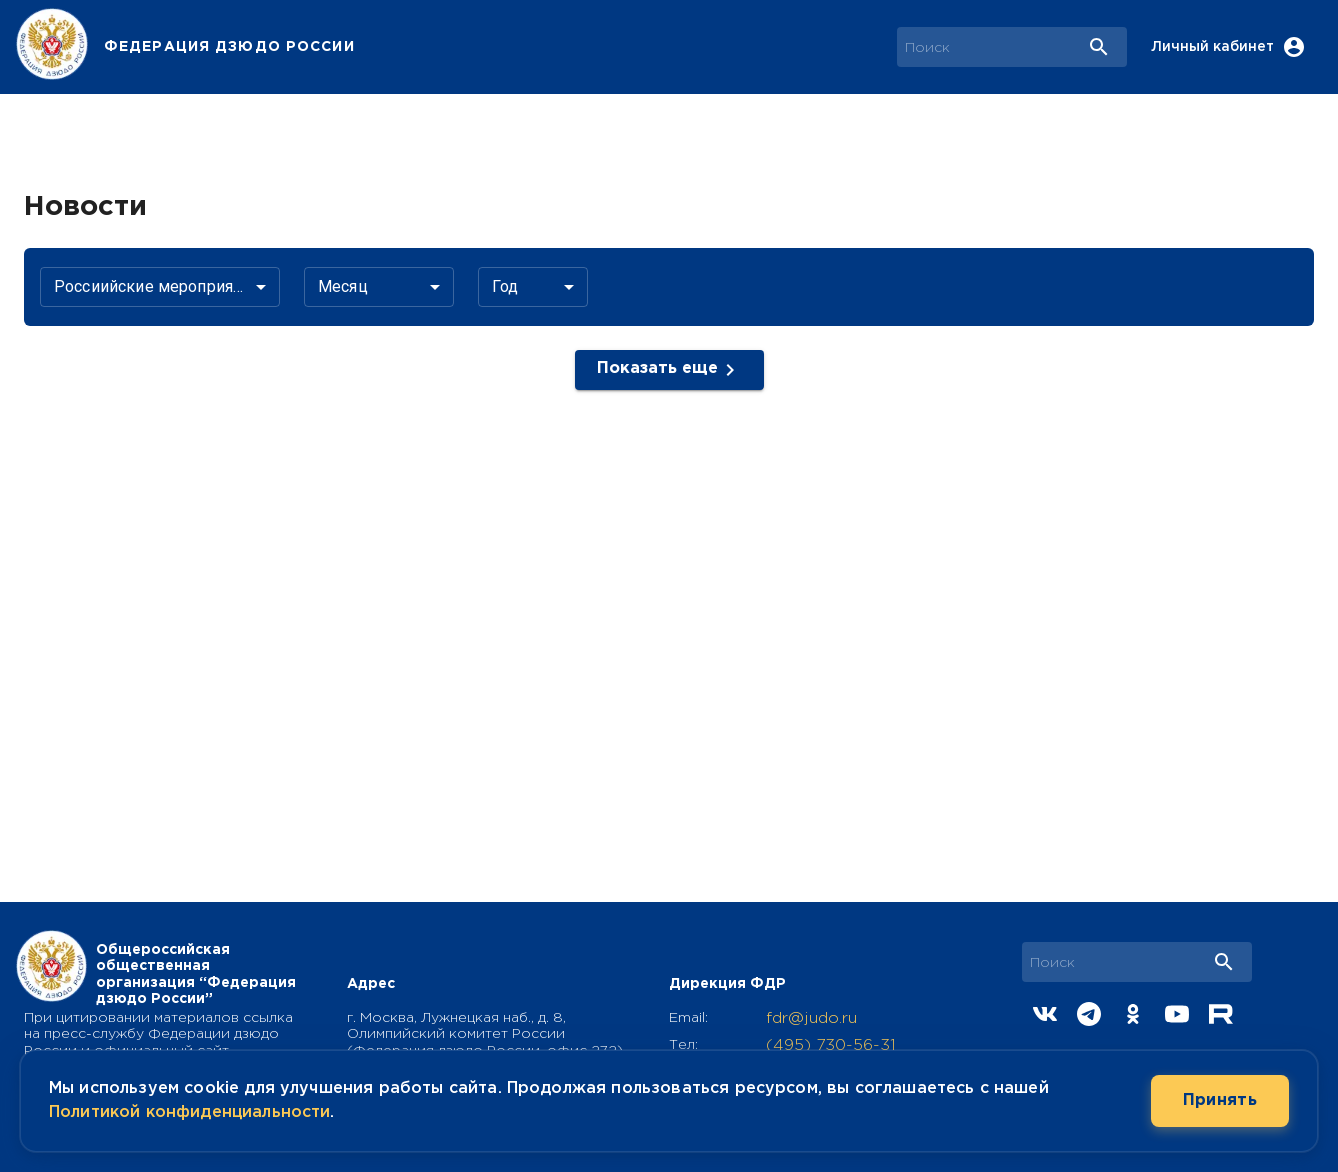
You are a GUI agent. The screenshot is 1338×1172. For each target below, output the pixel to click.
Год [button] (505, 286)
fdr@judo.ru (811, 1018)
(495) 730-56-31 (831, 1045)
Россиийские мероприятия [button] (155, 286)
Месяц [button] (343, 286)
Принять (1220, 1101)
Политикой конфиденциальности (189, 1112)
